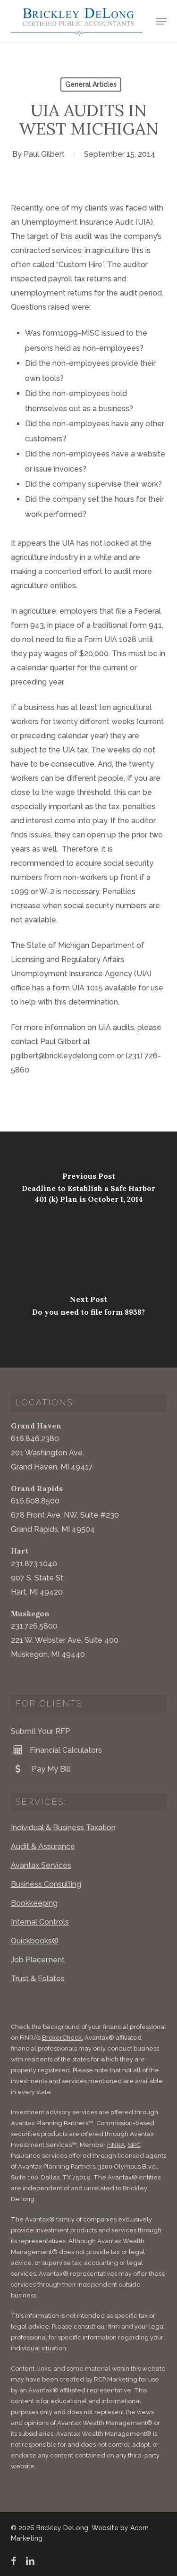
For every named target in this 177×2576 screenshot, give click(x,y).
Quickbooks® (35, 1940)
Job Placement (38, 1959)
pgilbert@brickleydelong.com (63, 1055)
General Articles (91, 84)
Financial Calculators (56, 1750)
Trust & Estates (38, 1978)
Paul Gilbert (44, 154)
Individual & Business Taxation (63, 1827)
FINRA (116, 2144)
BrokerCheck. (62, 2037)
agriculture (37, 611)
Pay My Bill (40, 1769)
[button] (161, 21)
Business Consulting (46, 1884)
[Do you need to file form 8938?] (88, 1309)
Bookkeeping (34, 1903)
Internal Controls (40, 1921)
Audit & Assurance (43, 1846)
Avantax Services (41, 1865)
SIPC (134, 2144)
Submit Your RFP (40, 1731)
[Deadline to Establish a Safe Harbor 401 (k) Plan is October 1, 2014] (88, 1191)
